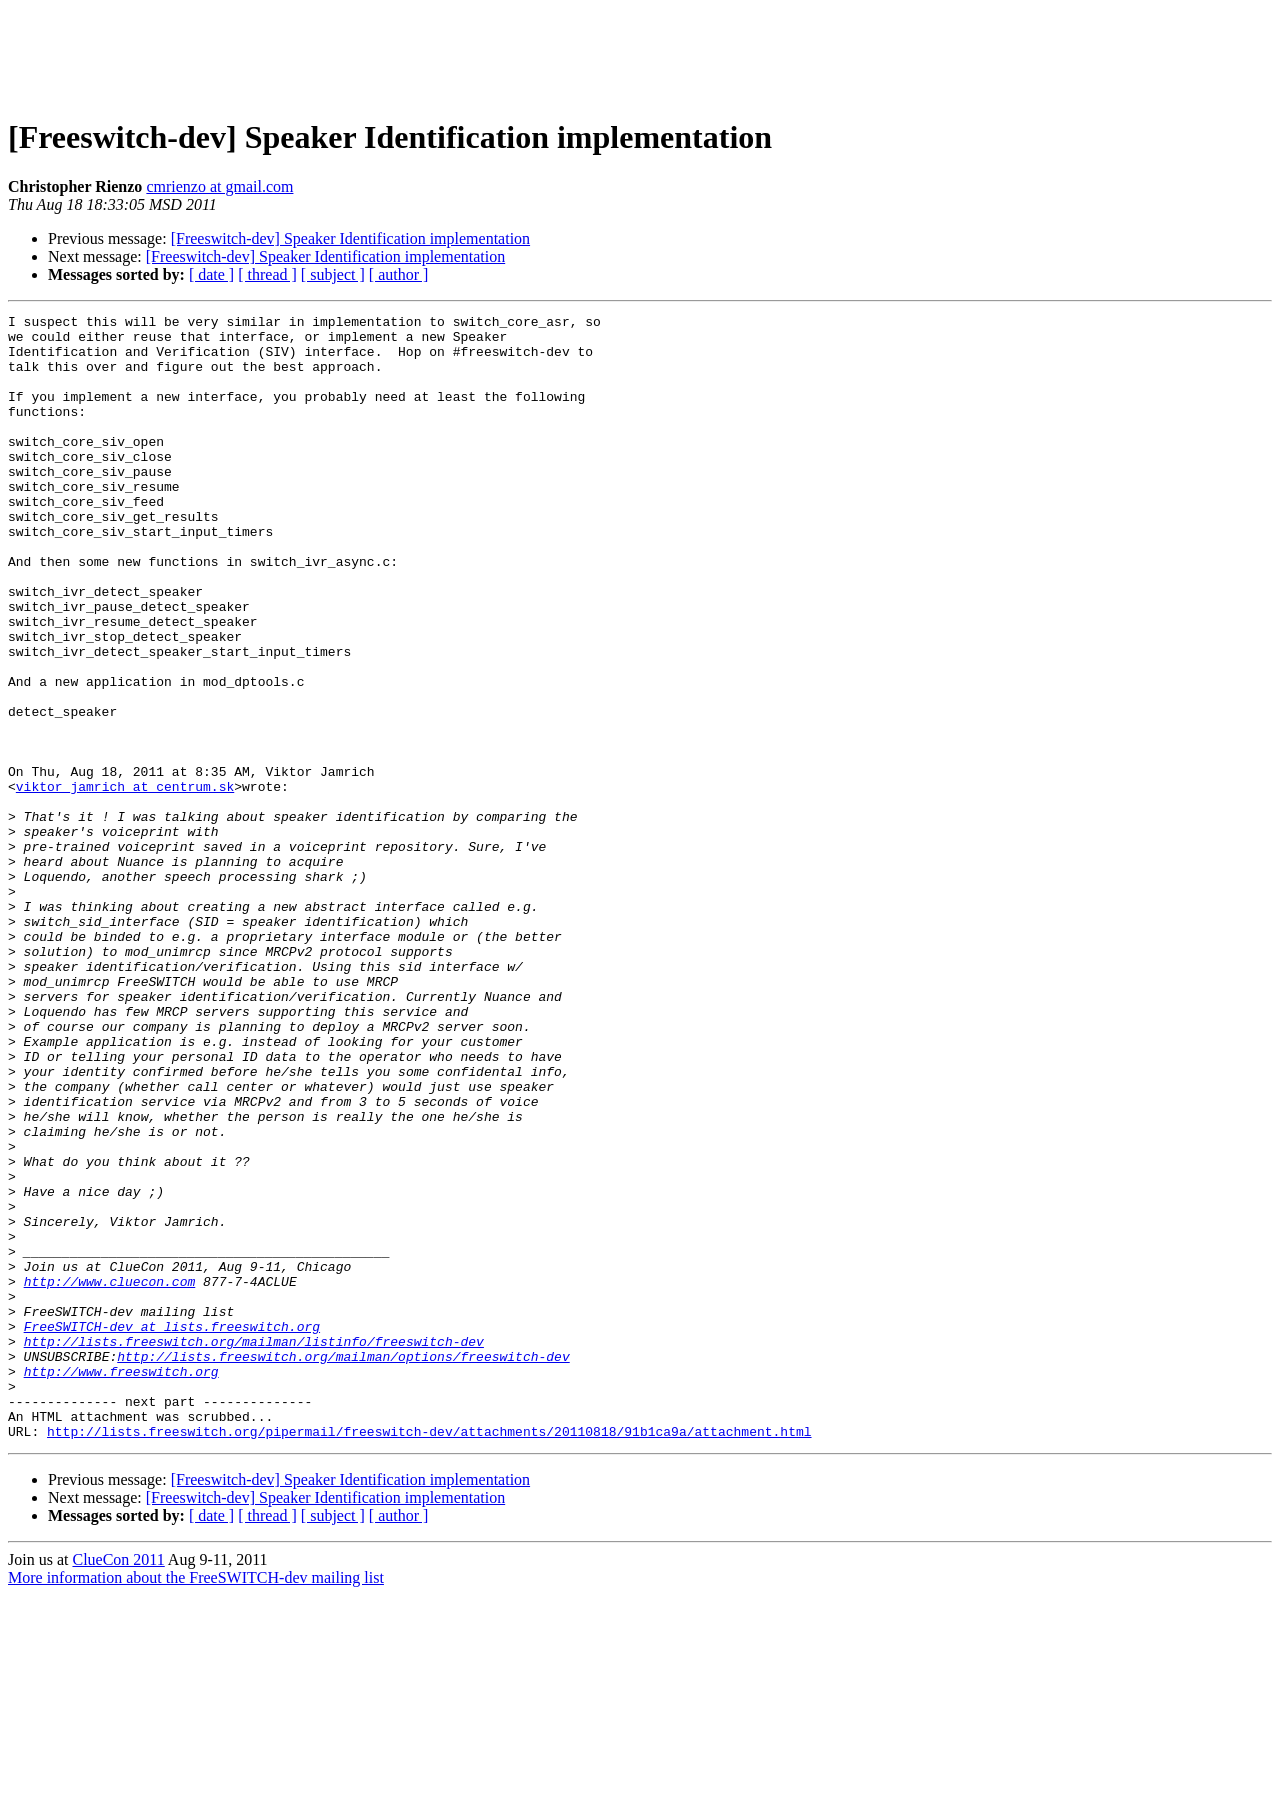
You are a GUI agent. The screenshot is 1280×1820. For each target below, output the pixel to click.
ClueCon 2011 (118, 1784)
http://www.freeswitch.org (121, 1584)
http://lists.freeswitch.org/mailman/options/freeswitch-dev (343, 1566)
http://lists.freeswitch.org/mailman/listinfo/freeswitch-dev (254, 1548)
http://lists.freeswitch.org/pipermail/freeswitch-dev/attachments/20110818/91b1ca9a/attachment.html (429, 1656)
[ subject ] (333, 274)
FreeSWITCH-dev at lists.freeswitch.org (172, 1530)
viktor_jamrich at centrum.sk (125, 882)
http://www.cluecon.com (110, 1476)
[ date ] (211, 274)
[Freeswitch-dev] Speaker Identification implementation (350, 238)
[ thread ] (267, 274)
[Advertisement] (640, 53)
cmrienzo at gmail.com (219, 186)
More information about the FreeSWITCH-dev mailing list (196, 1802)
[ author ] (399, 274)
